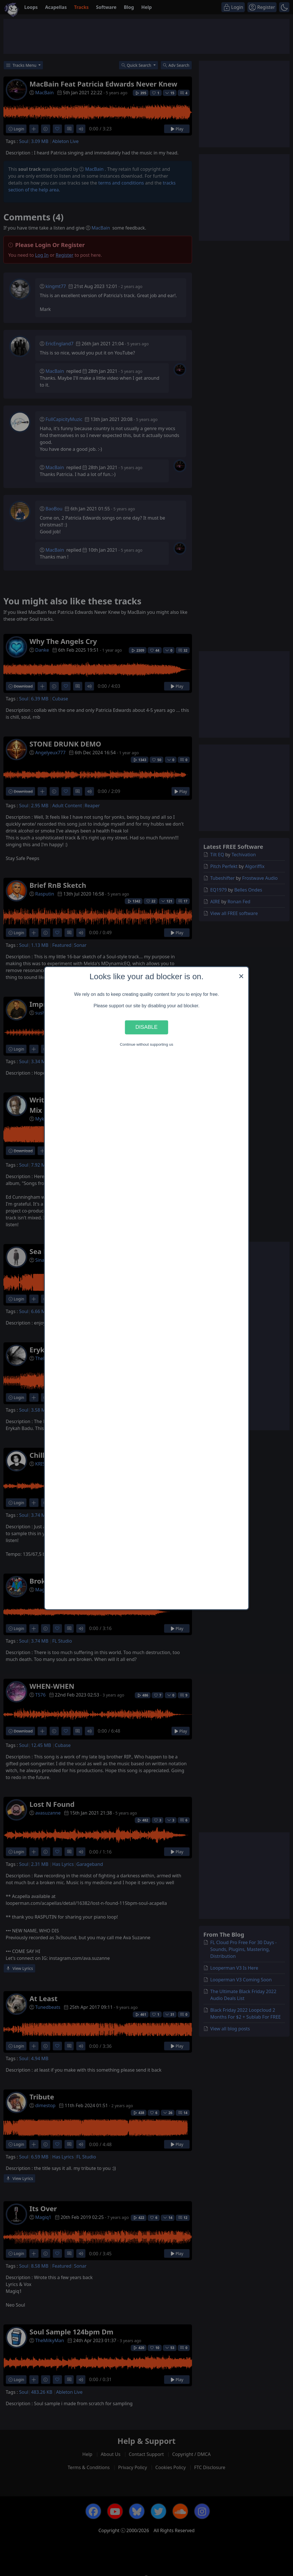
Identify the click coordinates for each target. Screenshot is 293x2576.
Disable (146, 1027)
